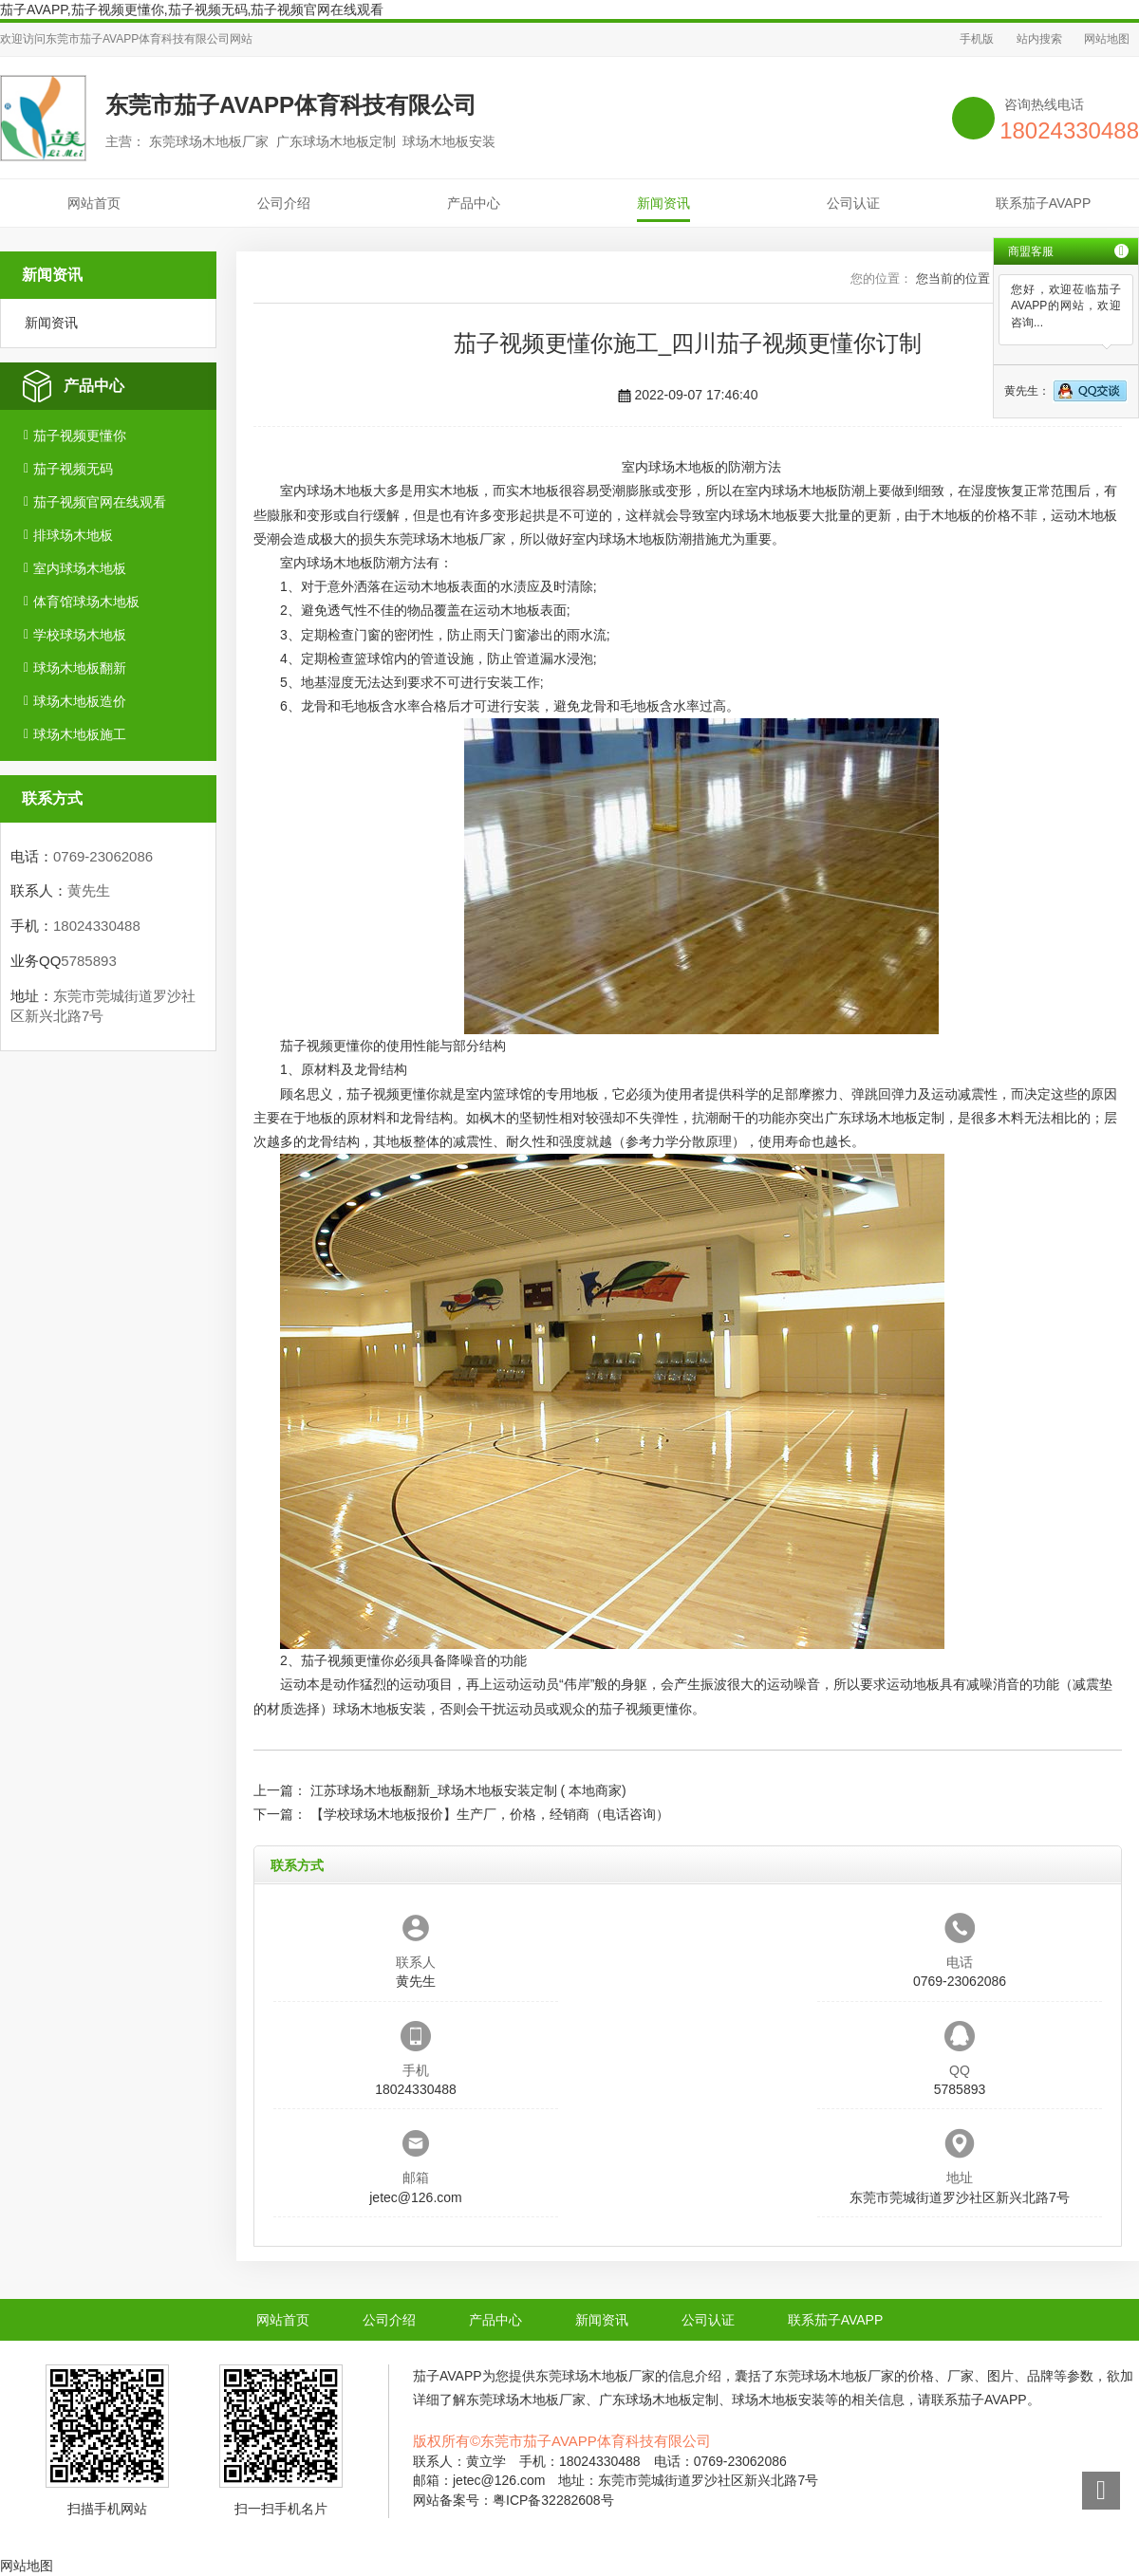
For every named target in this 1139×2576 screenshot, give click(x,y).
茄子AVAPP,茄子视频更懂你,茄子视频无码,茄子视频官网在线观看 (191, 9)
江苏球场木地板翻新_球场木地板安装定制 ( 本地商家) (468, 1790)
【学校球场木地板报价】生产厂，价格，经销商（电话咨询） (489, 1814)
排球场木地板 (73, 535)
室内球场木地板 (79, 568)
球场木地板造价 (79, 701)
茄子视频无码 (73, 468)
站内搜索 (1039, 39)
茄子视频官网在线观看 (99, 502)
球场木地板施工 (79, 734)
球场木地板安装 (379, 1708)
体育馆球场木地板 (86, 601)
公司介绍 (283, 203)
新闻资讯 (663, 203)
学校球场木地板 (79, 634)
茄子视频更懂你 (79, 435)
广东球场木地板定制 (884, 1117)
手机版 (977, 39)
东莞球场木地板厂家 (446, 539)
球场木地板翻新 (79, 668)
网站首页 (94, 203)
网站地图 (1107, 39)
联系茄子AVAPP (1044, 203)
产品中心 (473, 203)
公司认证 (853, 203)
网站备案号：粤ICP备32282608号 (513, 2500)
